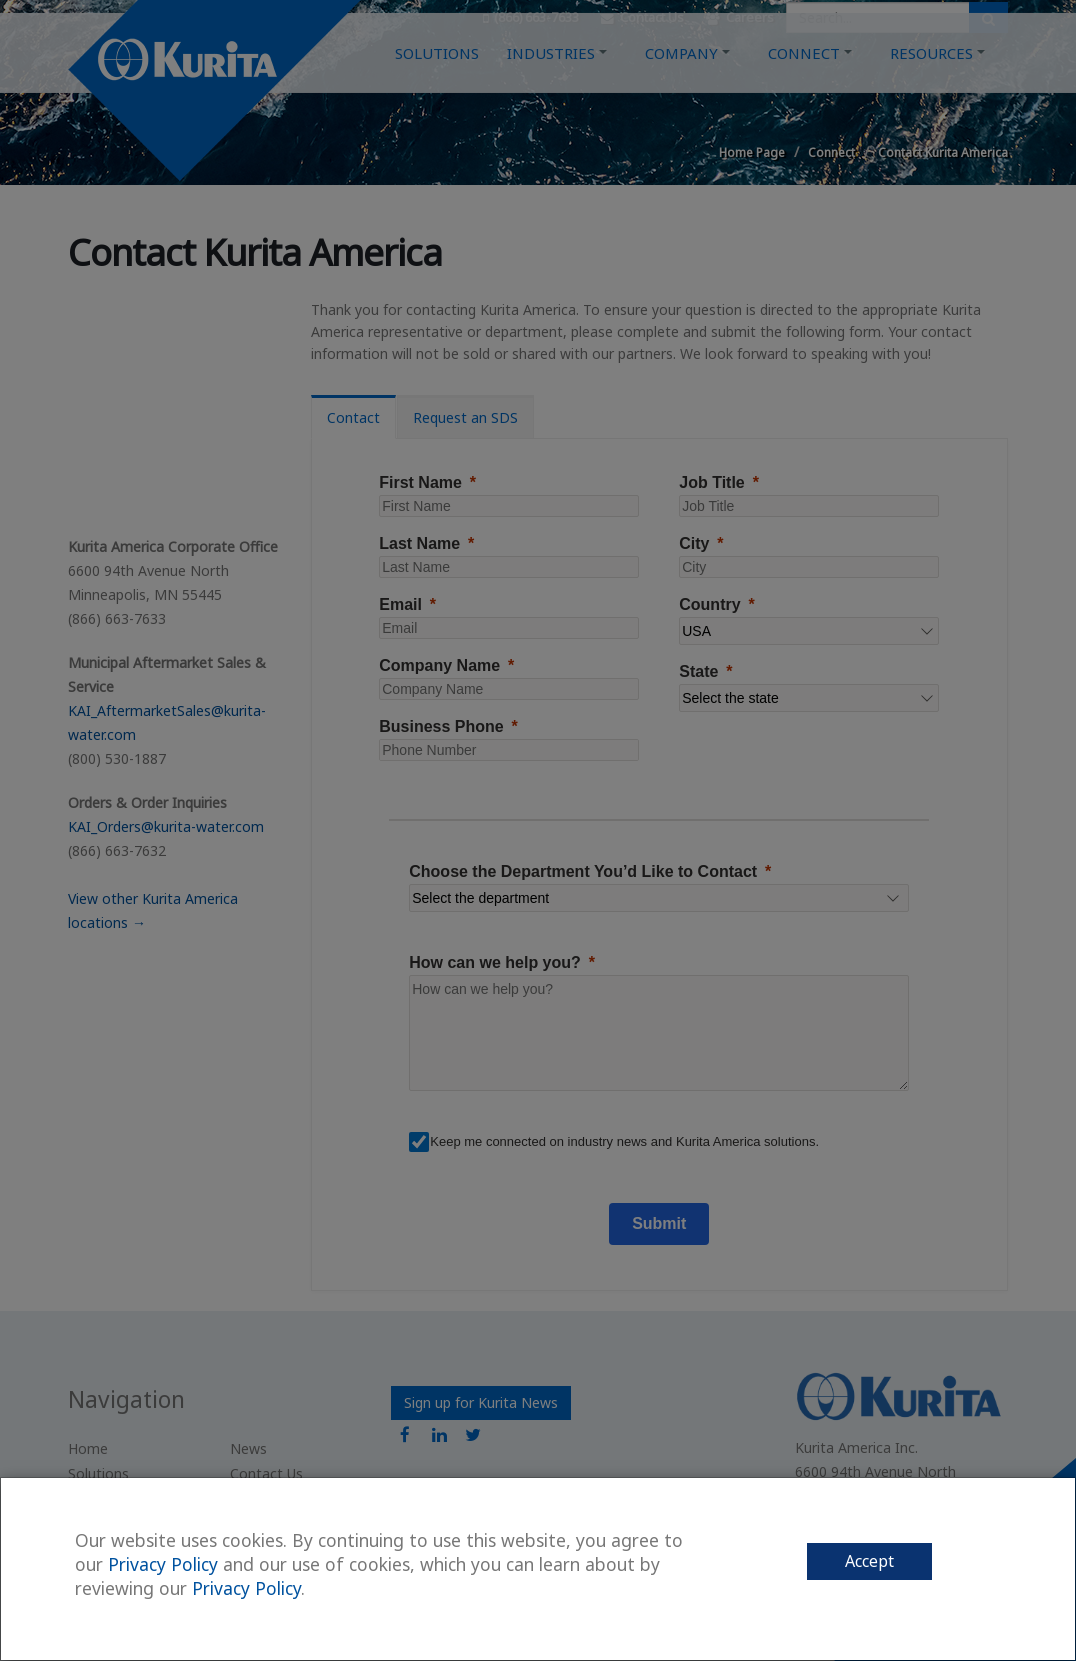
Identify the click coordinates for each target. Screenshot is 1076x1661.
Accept (869, 1561)
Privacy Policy (163, 1564)
